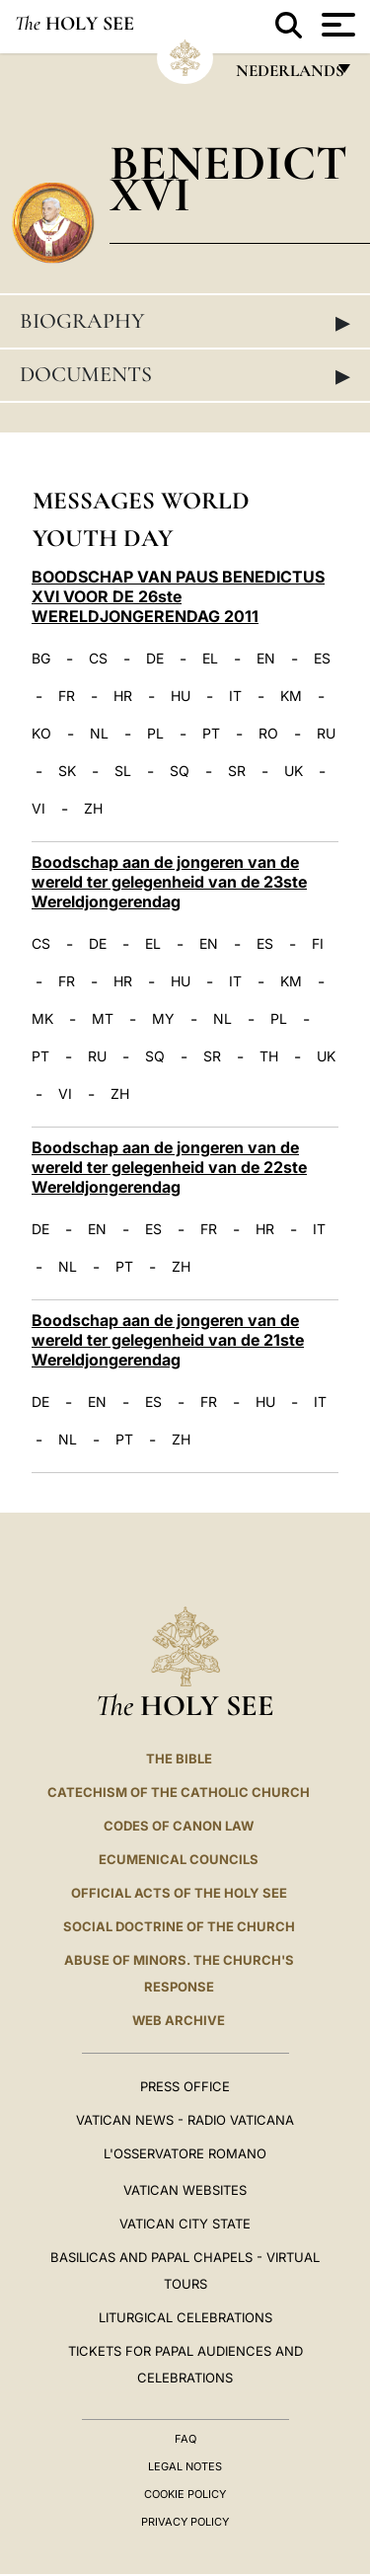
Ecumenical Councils (179, 1859)
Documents (185, 375)
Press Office (185, 2086)
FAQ (185, 2439)
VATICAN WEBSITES (185, 2190)
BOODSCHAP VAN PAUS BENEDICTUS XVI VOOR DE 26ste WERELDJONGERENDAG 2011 (178, 596)
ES (322, 659)
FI (318, 944)
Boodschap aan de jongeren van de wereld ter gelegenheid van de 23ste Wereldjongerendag (169, 881)
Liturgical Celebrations (185, 2317)
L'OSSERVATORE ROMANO (185, 2153)
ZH (93, 809)
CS (98, 659)
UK (293, 771)
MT (102, 1019)
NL (99, 734)
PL (155, 734)
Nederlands (289, 75)
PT (211, 734)
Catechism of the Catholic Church (178, 1792)
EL (210, 659)
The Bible (179, 1758)
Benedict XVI (228, 178)
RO (268, 734)
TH (268, 1056)
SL (122, 771)
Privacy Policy (185, 2522)
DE (155, 659)
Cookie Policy (185, 2494)
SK (67, 771)
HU (180, 696)
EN (266, 659)
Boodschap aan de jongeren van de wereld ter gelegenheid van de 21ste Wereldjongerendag (168, 1339)
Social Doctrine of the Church (179, 1926)
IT (235, 696)
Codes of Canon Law (179, 1826)
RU (326, 734)
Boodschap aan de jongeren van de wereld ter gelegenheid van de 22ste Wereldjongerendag (169, 1167)
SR (237, 771)
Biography (185, 322)
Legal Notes (185, 2466)
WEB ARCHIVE (178, 2020)
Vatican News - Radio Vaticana (185, 2120)
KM (291, 696)
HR (122, 696)
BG (41, 659)
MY (163, 1019)
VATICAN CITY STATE (185, 2223)
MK (42, 1019)
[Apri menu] (336, 24)
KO (41, 734)
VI (38, 809)
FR (66, 696)
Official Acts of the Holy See (179, 1893)
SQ (179, 771)
